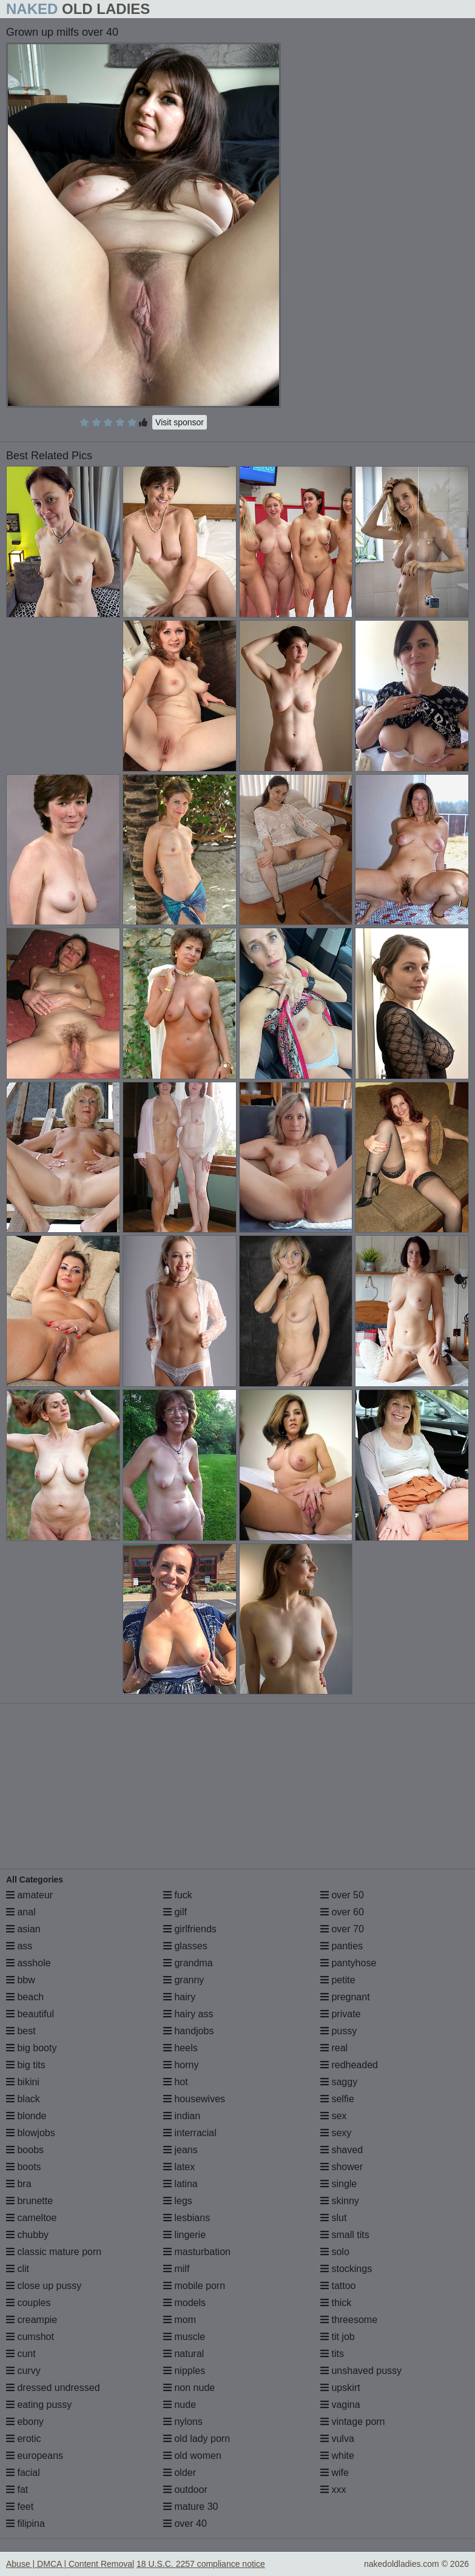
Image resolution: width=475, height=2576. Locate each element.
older (179, 2472)
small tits (344, 2235)
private (340, 2014)
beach (25, 1997)
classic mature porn (53, 2252)
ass (19, 1946)
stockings (346, 2269)
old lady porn (196, 2438)
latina (180, 2184)
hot (175, 2082)
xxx (333, 2489)
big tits (25, 2065)
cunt (21, 2353)
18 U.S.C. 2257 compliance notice (200, 2564)
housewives (194, 2099)
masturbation (197, 2252)
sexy (335, 2133)
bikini (22, 2082)
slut (333, 2218)
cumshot (30, 2337)
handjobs (188, 2031)
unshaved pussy (361, 2370)
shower (341, 2167)
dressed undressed (53, 2387)
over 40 (185, 2523)
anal (21, 1912)
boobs (25, 2150)
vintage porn (352, 2421)
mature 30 (190, 2506)
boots (23, 2167)
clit (17, 2269)
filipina (25, 2523)
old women (192, 2455)
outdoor (185, 2489)
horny (180, 2065)
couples (28, 2303)
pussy (338, 2031)
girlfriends (190, 1929)
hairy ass (188, 2014)
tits (332, 2353)
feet (19, 2506)
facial (23, 2472)
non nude (189, 2387)
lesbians (186, 2218)
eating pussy (39, 2404)
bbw (20, 1980)
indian (181, 2116)
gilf (175, 1912)
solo (334, 2252)
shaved (341, 2150)
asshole (28, 1963)
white (337, 2455)
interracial (190, 2133)
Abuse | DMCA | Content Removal (70, 2564)
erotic (23, 2438)
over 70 (342, 1929)
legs (177, 2201)
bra (19, 2184)
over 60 (342, 1912)
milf (176, 2269)
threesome (348, 2320)
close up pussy (43, 2286)
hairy (179, 1997)
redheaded (349, 2065)
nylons (183, 2421)
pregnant (345, 1997)
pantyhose (348, 1963)
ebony (25, 2421)
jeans (180, 2150)
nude (179, 2404)
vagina (340, 2404)
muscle (184, 2337)
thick (335, 2303)
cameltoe (31, 2218)
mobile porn (194, 2286)
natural (183, 2353)
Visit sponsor (179, 422)
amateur (29, 1895)
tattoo (337, 2286)
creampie (31, 2320)
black (23, 2099)
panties (341, 1946)
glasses (185, 1946)
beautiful (30, 2014)
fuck (177, 1895)
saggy (338, 2082)
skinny (339, 2201)
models (184, 2303)
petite (337, 1980)
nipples (184, 2370)
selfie (337, 2099)
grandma (188, 1963)
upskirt (340, 2387)
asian (23, 1929)
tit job (337, 2337)
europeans (34, 2455)
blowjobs (30, 2133)
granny (183, 1980)
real (334, 2048)
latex (179, 2167)
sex (333, 2116)
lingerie (184, 2235)
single (338, 2184)
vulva (337, 2438)
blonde (26, 2116)
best (21, 2031)
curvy (23, 2370)
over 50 (342, 1895)
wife (334, 2472)
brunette (29, 2201)
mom (179, 2320)
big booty (31, 2048)
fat (17, 2489)
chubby (27, 2235)
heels (180, 2048)
